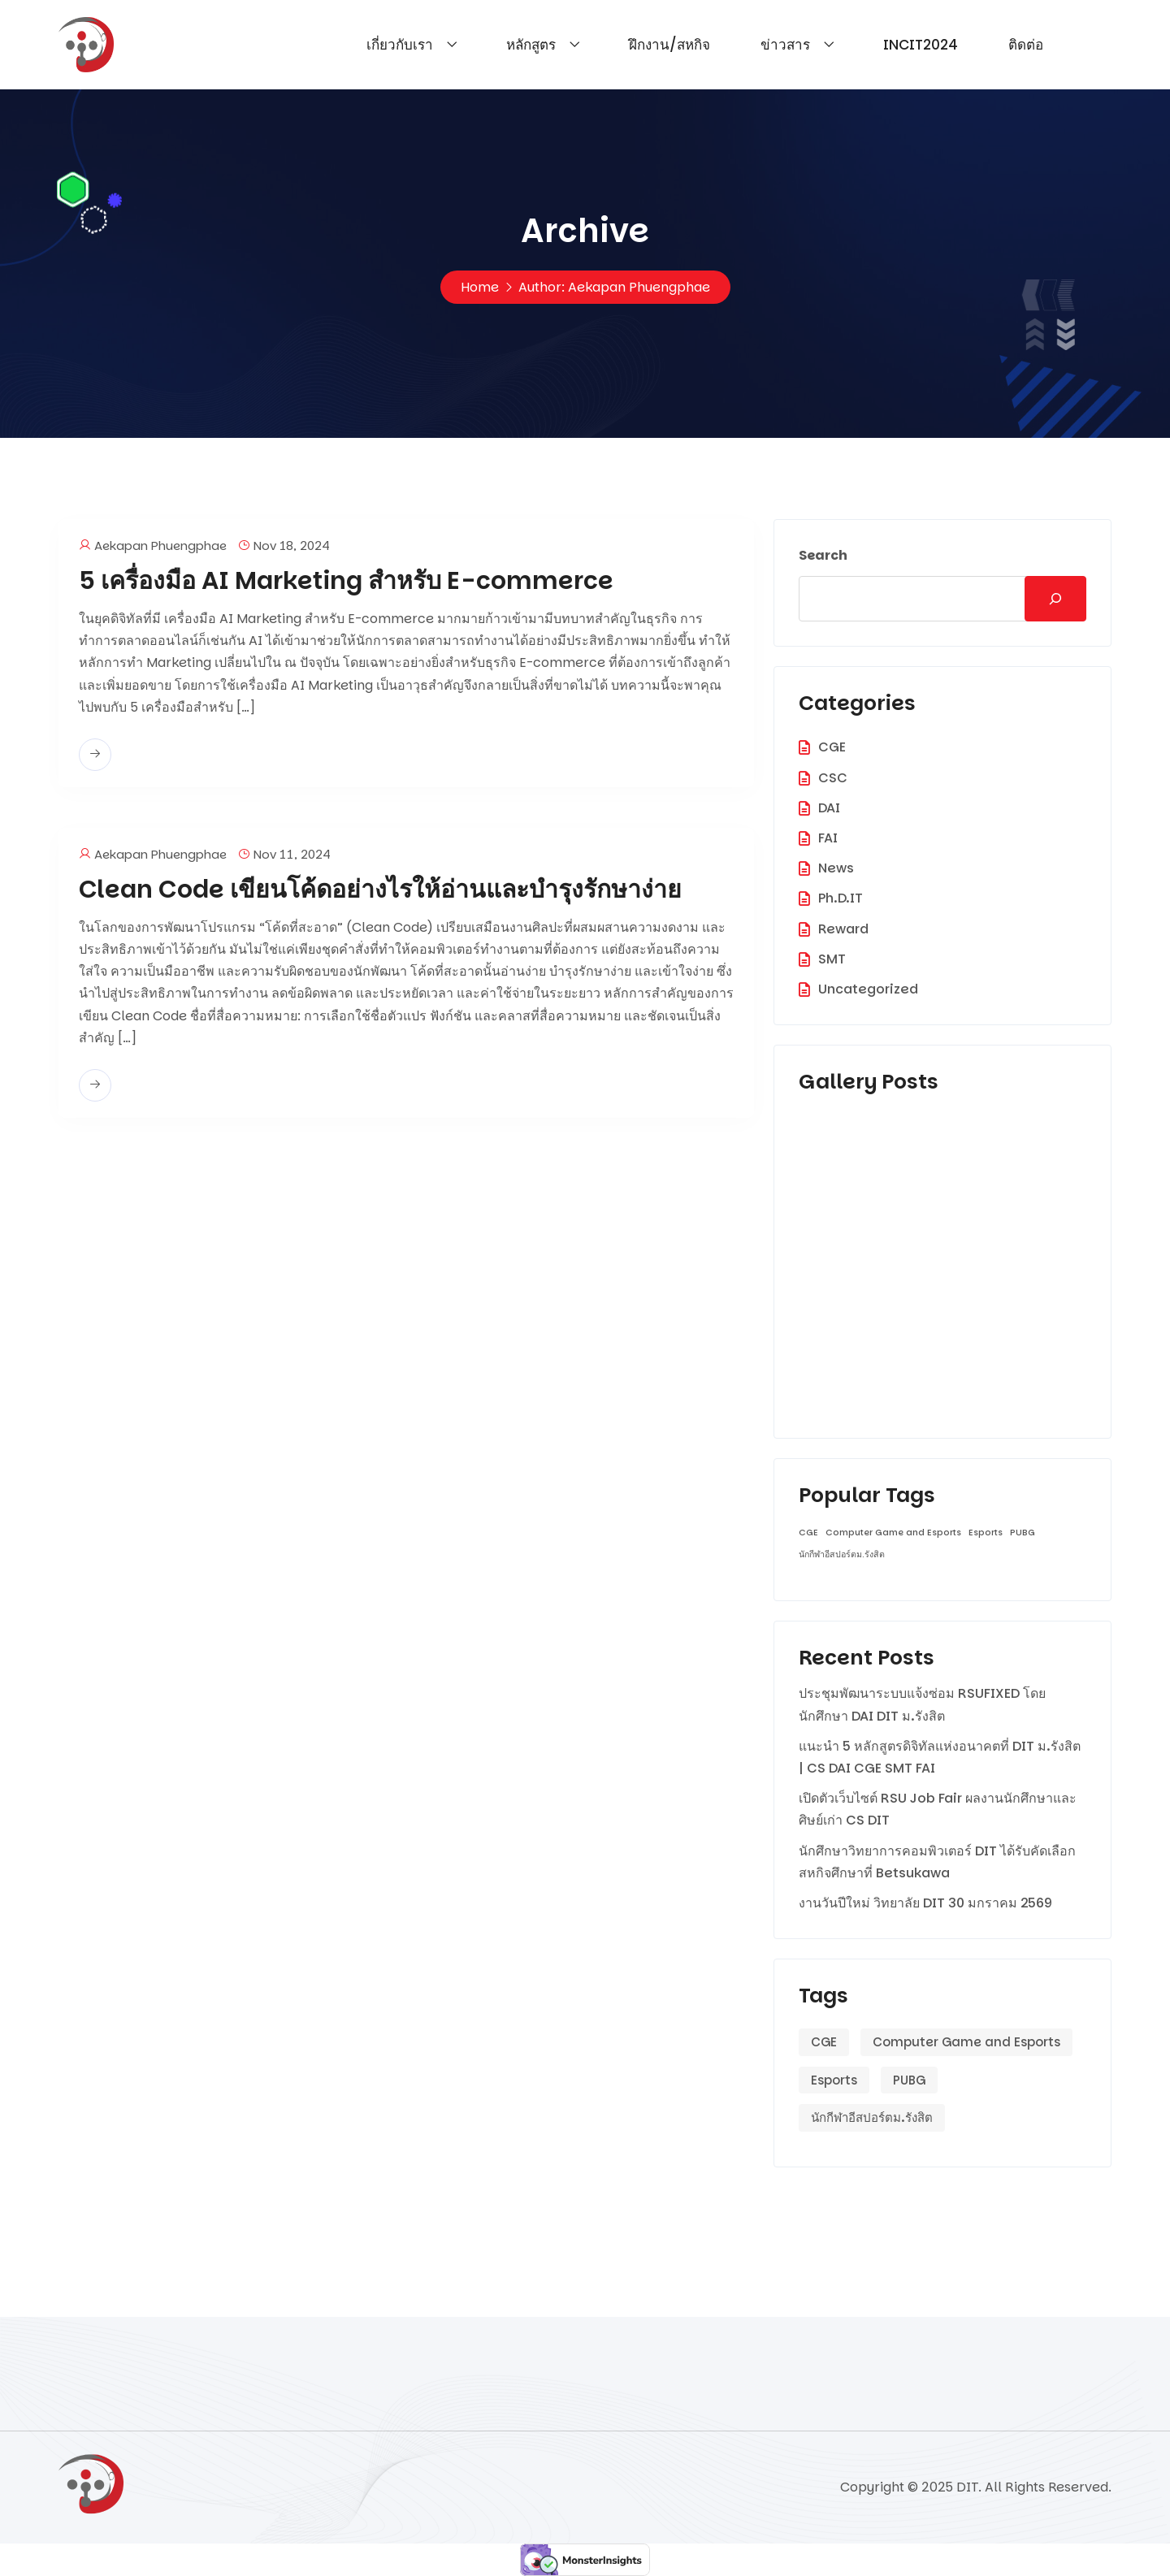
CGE (832, 747)
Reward (843, 929)
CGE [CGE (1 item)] (808, 1532)
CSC (832, 777)
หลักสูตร (531, 44)
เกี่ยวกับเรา (399, 44)
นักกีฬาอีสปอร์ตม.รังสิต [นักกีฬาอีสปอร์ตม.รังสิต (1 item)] (842, 1554)
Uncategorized (868, 989)
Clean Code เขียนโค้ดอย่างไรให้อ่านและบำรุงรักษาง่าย (380, 889)
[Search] (1055, 598)
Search (823, 555)
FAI (828, 838)
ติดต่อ (1025, 44)
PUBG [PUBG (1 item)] (1022, 1532)
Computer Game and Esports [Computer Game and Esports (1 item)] (893, 1532)
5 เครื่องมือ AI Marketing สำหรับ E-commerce (346, 581)
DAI (829, 808)
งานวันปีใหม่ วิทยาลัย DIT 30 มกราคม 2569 (925, 1903)
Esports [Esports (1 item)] (985, 1532)
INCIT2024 (920, 44)
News (836, 868)
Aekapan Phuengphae (160, 545)
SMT (832, 959)
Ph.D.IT (840, 898)
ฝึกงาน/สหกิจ (669, 44)
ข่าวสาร (785, 44)
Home (480, 287)
